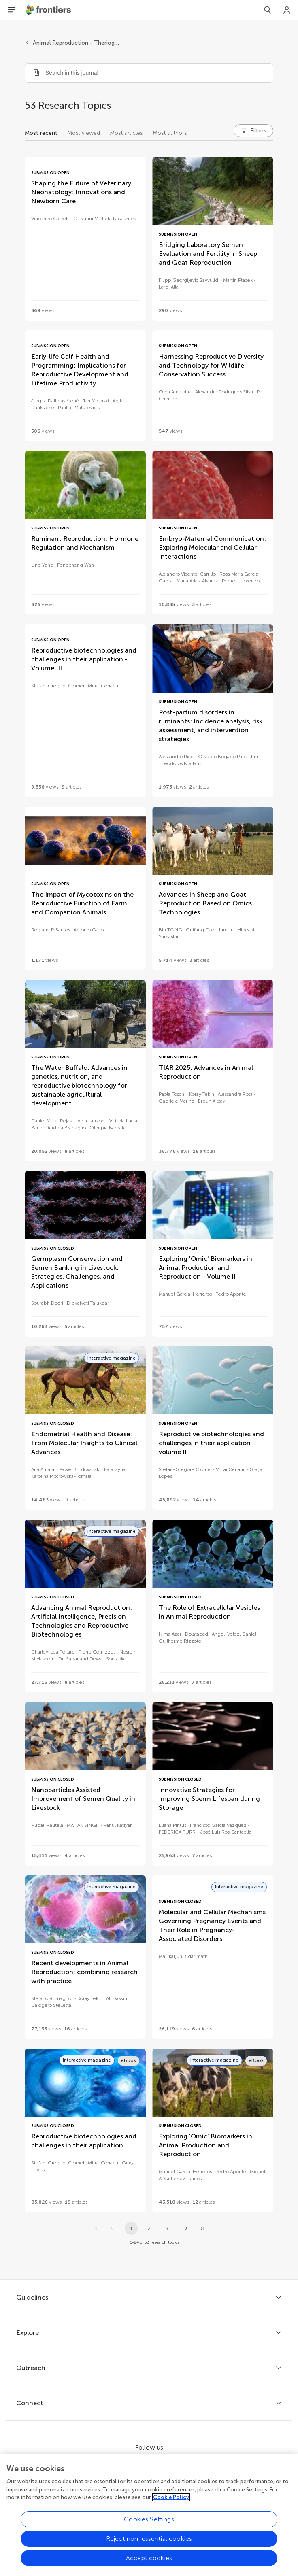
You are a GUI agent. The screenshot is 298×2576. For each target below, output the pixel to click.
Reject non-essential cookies (149, 2541)
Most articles (126, 133)
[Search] (267, 10)
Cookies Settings (149, 2521)
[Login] (287, 10)
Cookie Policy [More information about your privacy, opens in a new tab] (171, 2500)
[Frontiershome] (49, 10)
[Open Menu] (12, 10)
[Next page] (186, 2228)
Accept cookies (149, 2560)
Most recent (41, 133)
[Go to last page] (202, 2228)
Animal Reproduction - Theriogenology (77, 42)
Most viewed (83, 133)
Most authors (170, 133)
